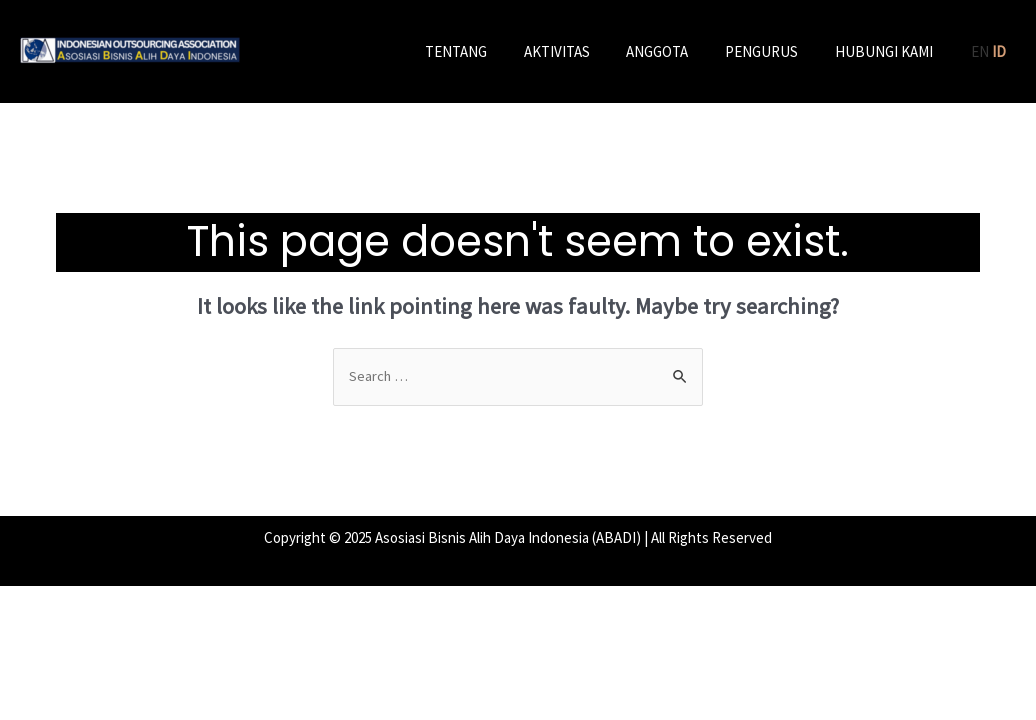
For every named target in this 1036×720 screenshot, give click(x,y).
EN (980, 51)
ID (999, 51)
